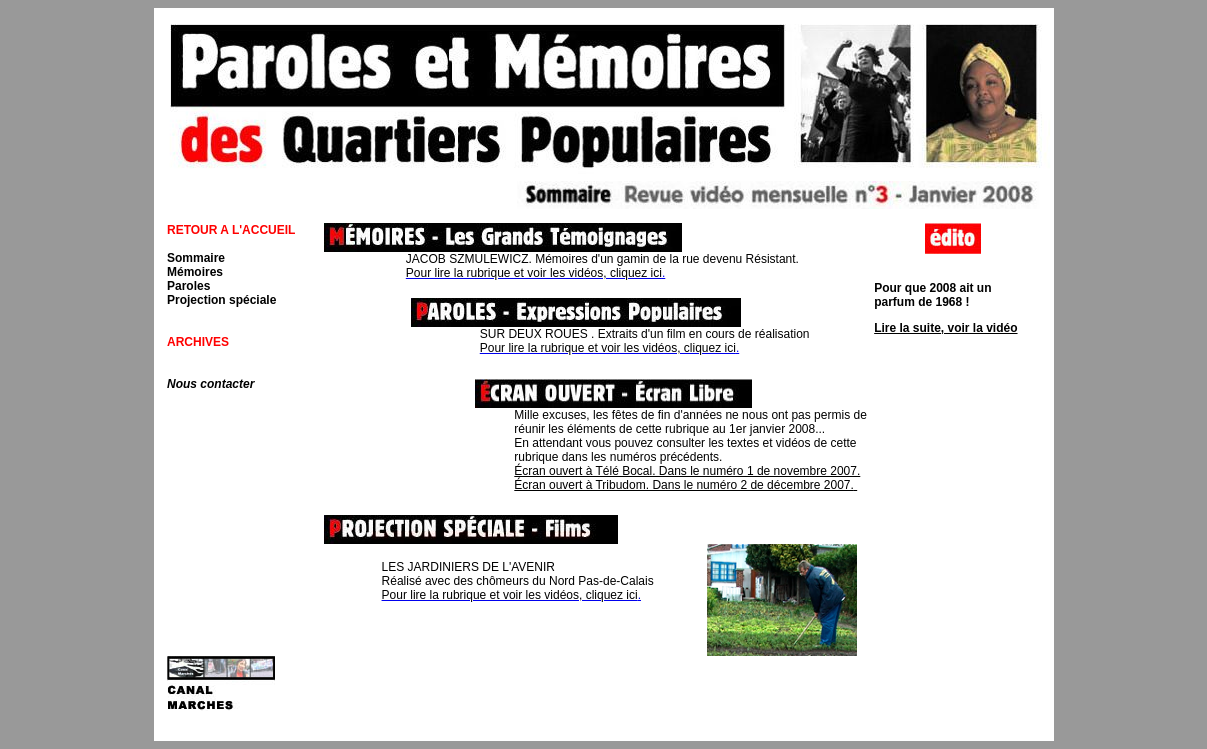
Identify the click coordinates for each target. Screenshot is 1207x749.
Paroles (188, 286)
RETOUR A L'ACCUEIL (231, 230)
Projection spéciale (221, 300)
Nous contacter (210, 384)
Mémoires (195, 272)
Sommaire (196, 258)
